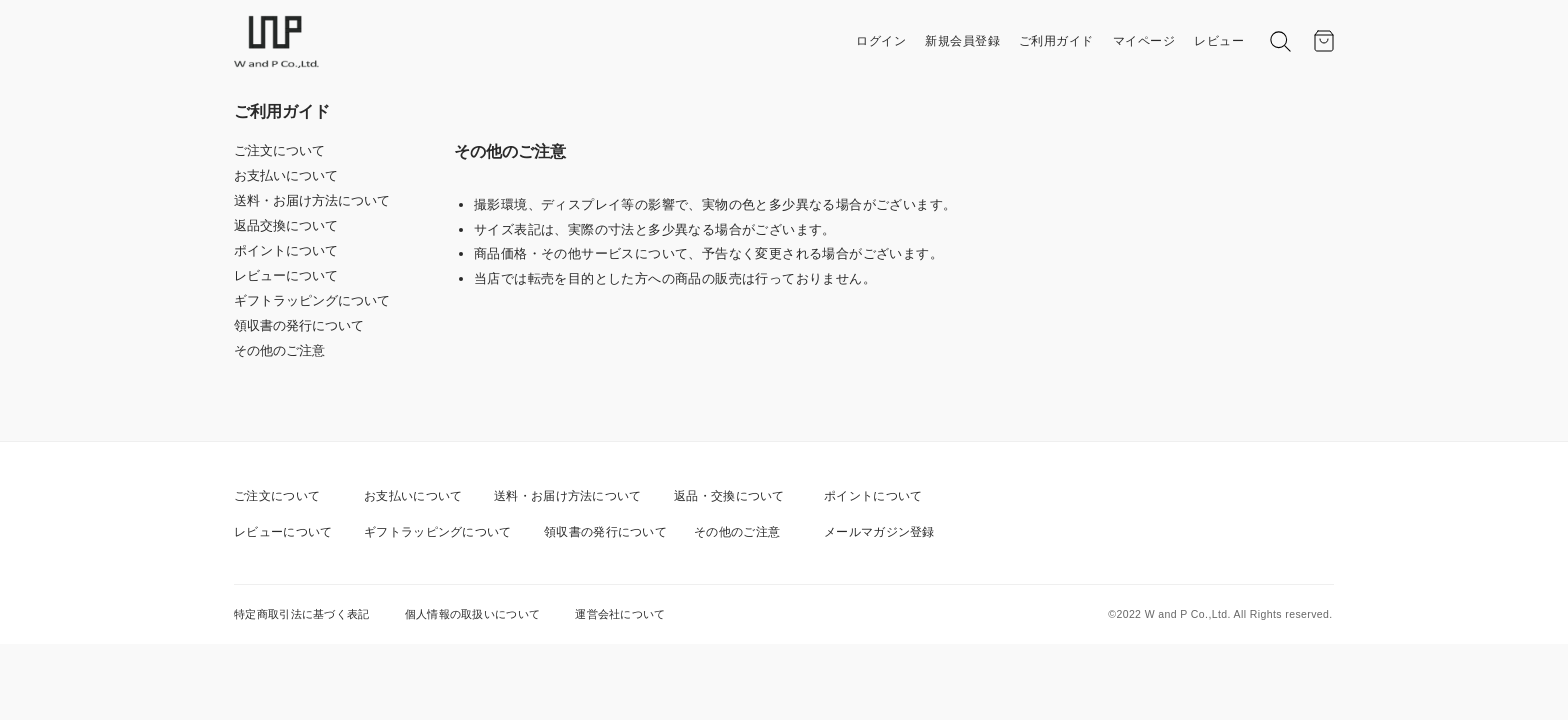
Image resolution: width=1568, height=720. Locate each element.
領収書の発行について (299, 325)
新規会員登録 (962, 41)
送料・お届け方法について (312, 200)
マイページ (1144, 41)
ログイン (881, 41)
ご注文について (279, 150)
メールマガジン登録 (879, 532)
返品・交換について (729, 496)
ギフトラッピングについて (312, 300)
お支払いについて (286, 175)
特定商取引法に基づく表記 (302, 614)
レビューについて (286, 275)
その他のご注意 (279, 350)
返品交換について (286, 225)
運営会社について (620, 614)
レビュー (1219, 41)
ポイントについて (286, 250)
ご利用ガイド (1056, 41)
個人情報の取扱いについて (473, 614)
